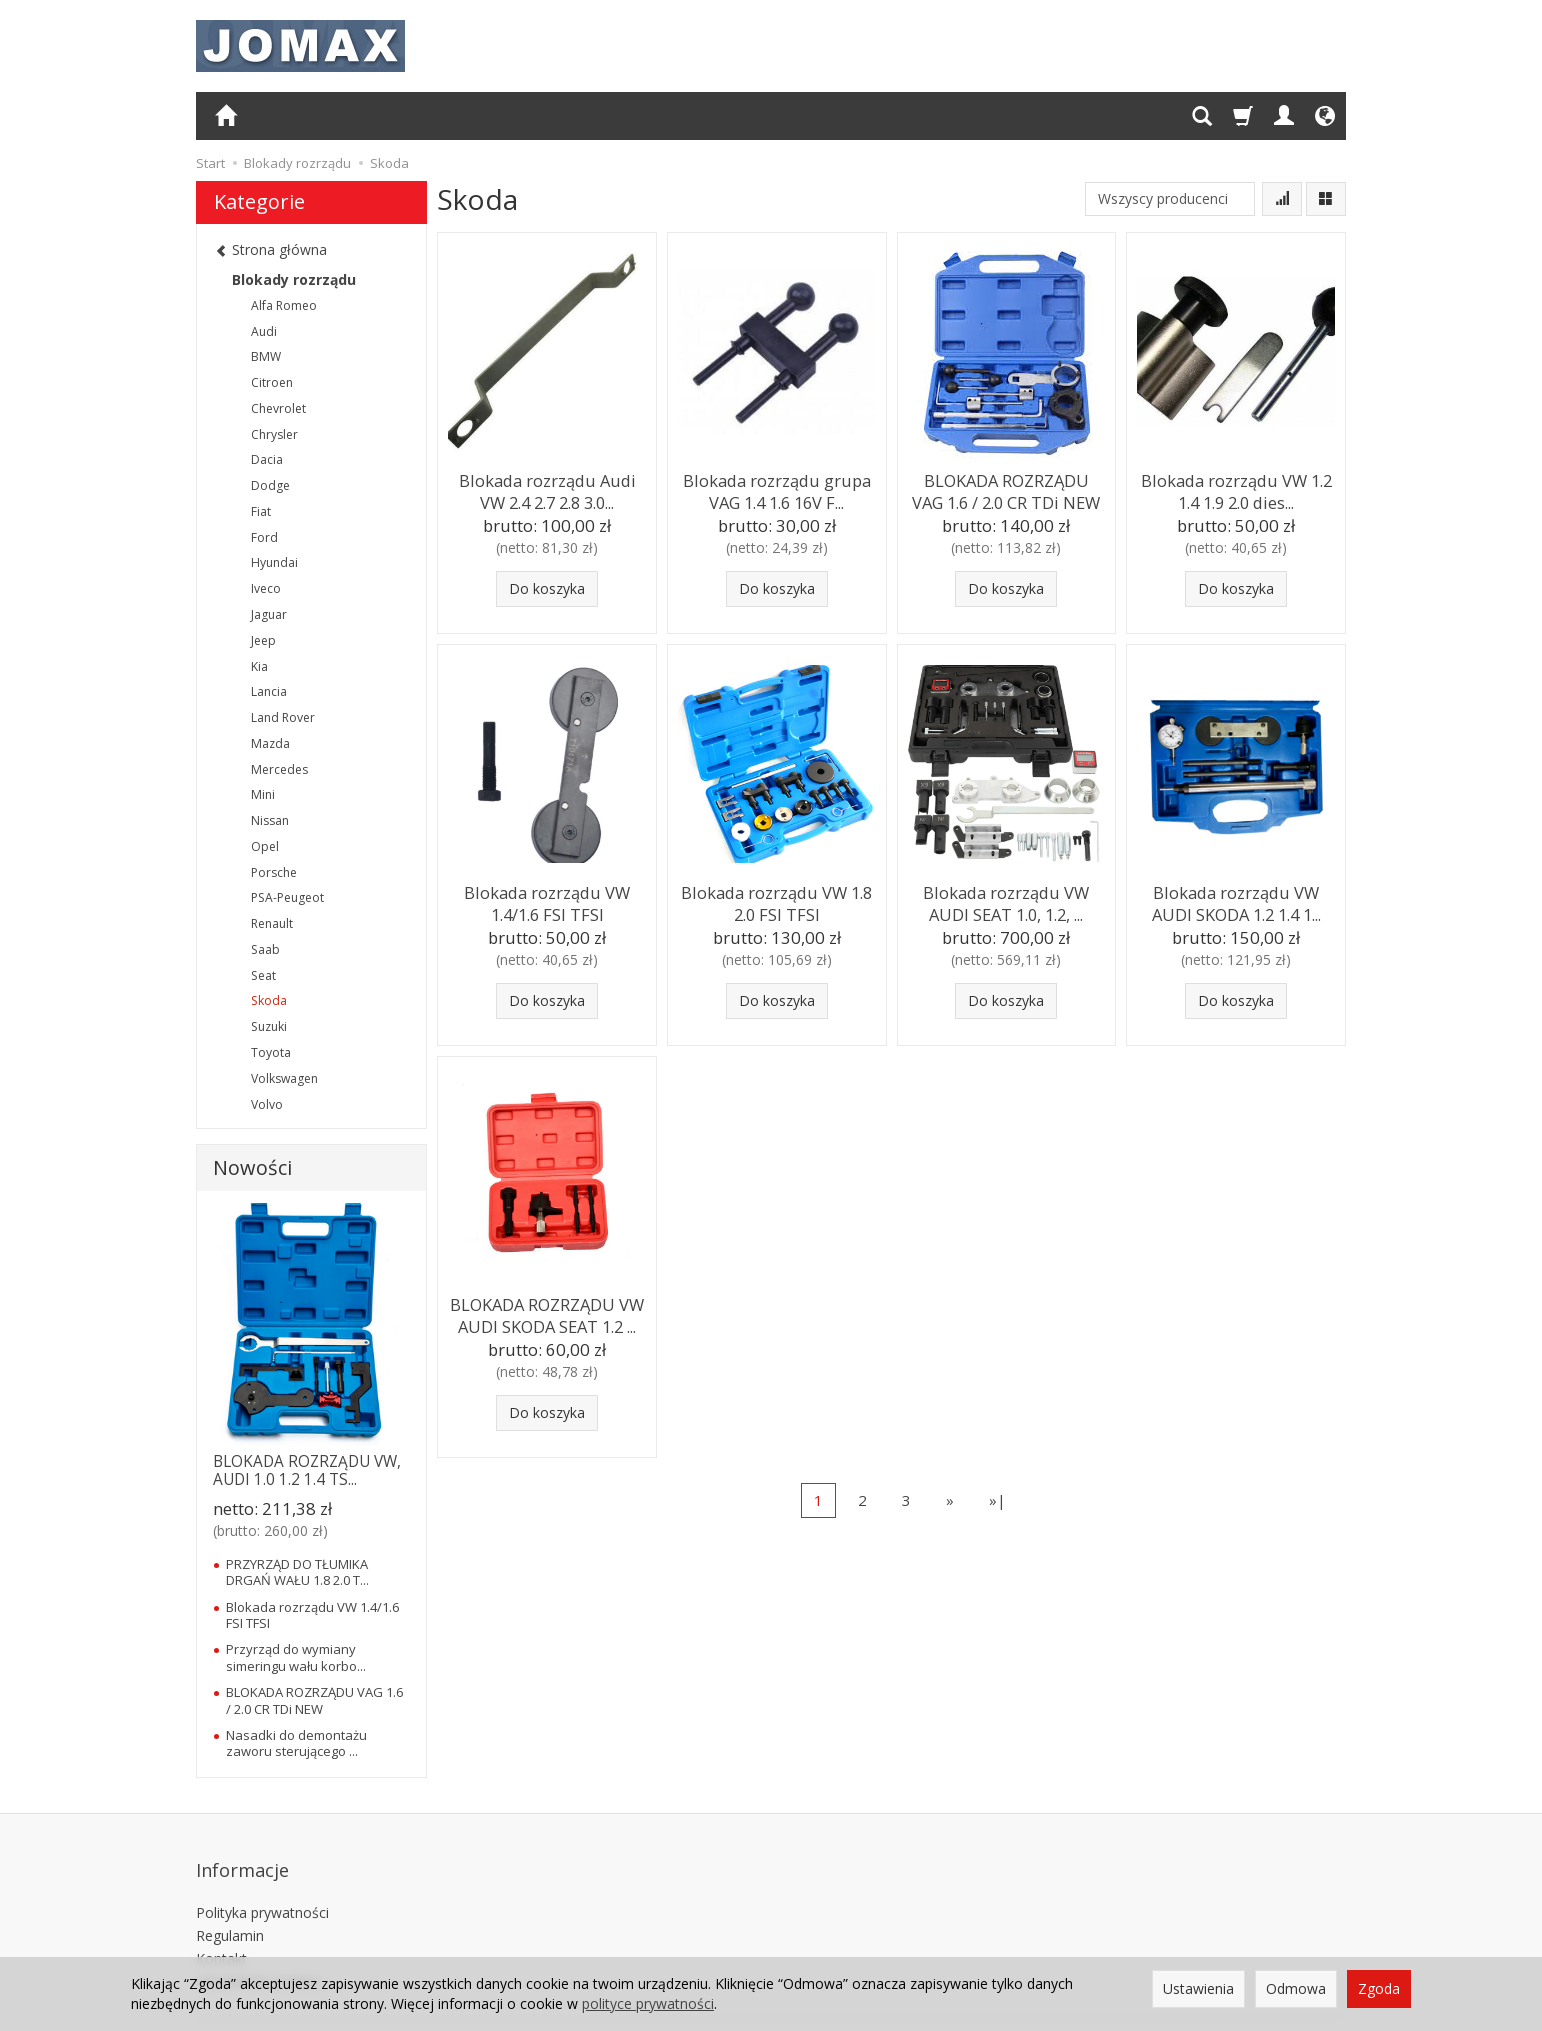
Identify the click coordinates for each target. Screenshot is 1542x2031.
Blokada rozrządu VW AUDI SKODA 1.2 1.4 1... (1236, 899)
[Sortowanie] (1282, 199)
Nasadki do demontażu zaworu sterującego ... (296, 1743)
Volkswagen (284, 1078)
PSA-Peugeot (287, 897)
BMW (266, 356)
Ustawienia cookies (258, 1952)
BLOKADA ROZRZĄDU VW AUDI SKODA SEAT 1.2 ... (547, 1311)
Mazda (270, 743)
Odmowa (1296, 1988)
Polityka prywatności (262, 1884)
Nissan (270, 820)
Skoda (269, 1000)
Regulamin (230, 1907)
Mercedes (279, 769)
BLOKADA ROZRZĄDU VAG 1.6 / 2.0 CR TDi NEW (1006, 487)
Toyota (271, 1052)
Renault (272, 923)
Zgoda (1379, 1988)
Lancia (269, 691)
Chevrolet (278, 408)
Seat (263, 975)
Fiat (261, 511)
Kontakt (221, 1929)
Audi (264, 331)
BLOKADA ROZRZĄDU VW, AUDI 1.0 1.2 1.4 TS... (307, 1470)
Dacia (267, 459)
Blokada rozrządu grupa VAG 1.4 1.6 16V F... (777, 487)
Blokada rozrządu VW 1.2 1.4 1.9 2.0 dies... (1236, 487)
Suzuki (269, 1026)
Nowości (252, 1167)
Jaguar (269, 614)
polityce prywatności (648, 2003)
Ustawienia (1198, 1988)
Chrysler (274, 434)
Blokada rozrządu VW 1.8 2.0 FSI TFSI (776, 899)
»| (997, 1500)
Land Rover (283, 717)
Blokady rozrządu (294, 279)
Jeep (263, 640)
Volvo (267, 1104)
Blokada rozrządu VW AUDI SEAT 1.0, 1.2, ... (1006, 899)
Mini (263, 794)
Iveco (266, 588)
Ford (264, 537)
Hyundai (274, 562)
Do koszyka (547, 588)
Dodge (270, 485)
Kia (259, 666)
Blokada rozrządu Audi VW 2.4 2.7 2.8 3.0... (547, 487)
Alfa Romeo (284, 305)
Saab (265, 949)
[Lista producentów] (1170, 199)
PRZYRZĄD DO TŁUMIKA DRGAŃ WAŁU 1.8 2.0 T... (297, 1572)
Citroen (272, 382)
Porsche (274, 872)
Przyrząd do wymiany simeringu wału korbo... (296, 1657)
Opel (265, 846)
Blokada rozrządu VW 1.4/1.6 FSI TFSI (547, 899)
